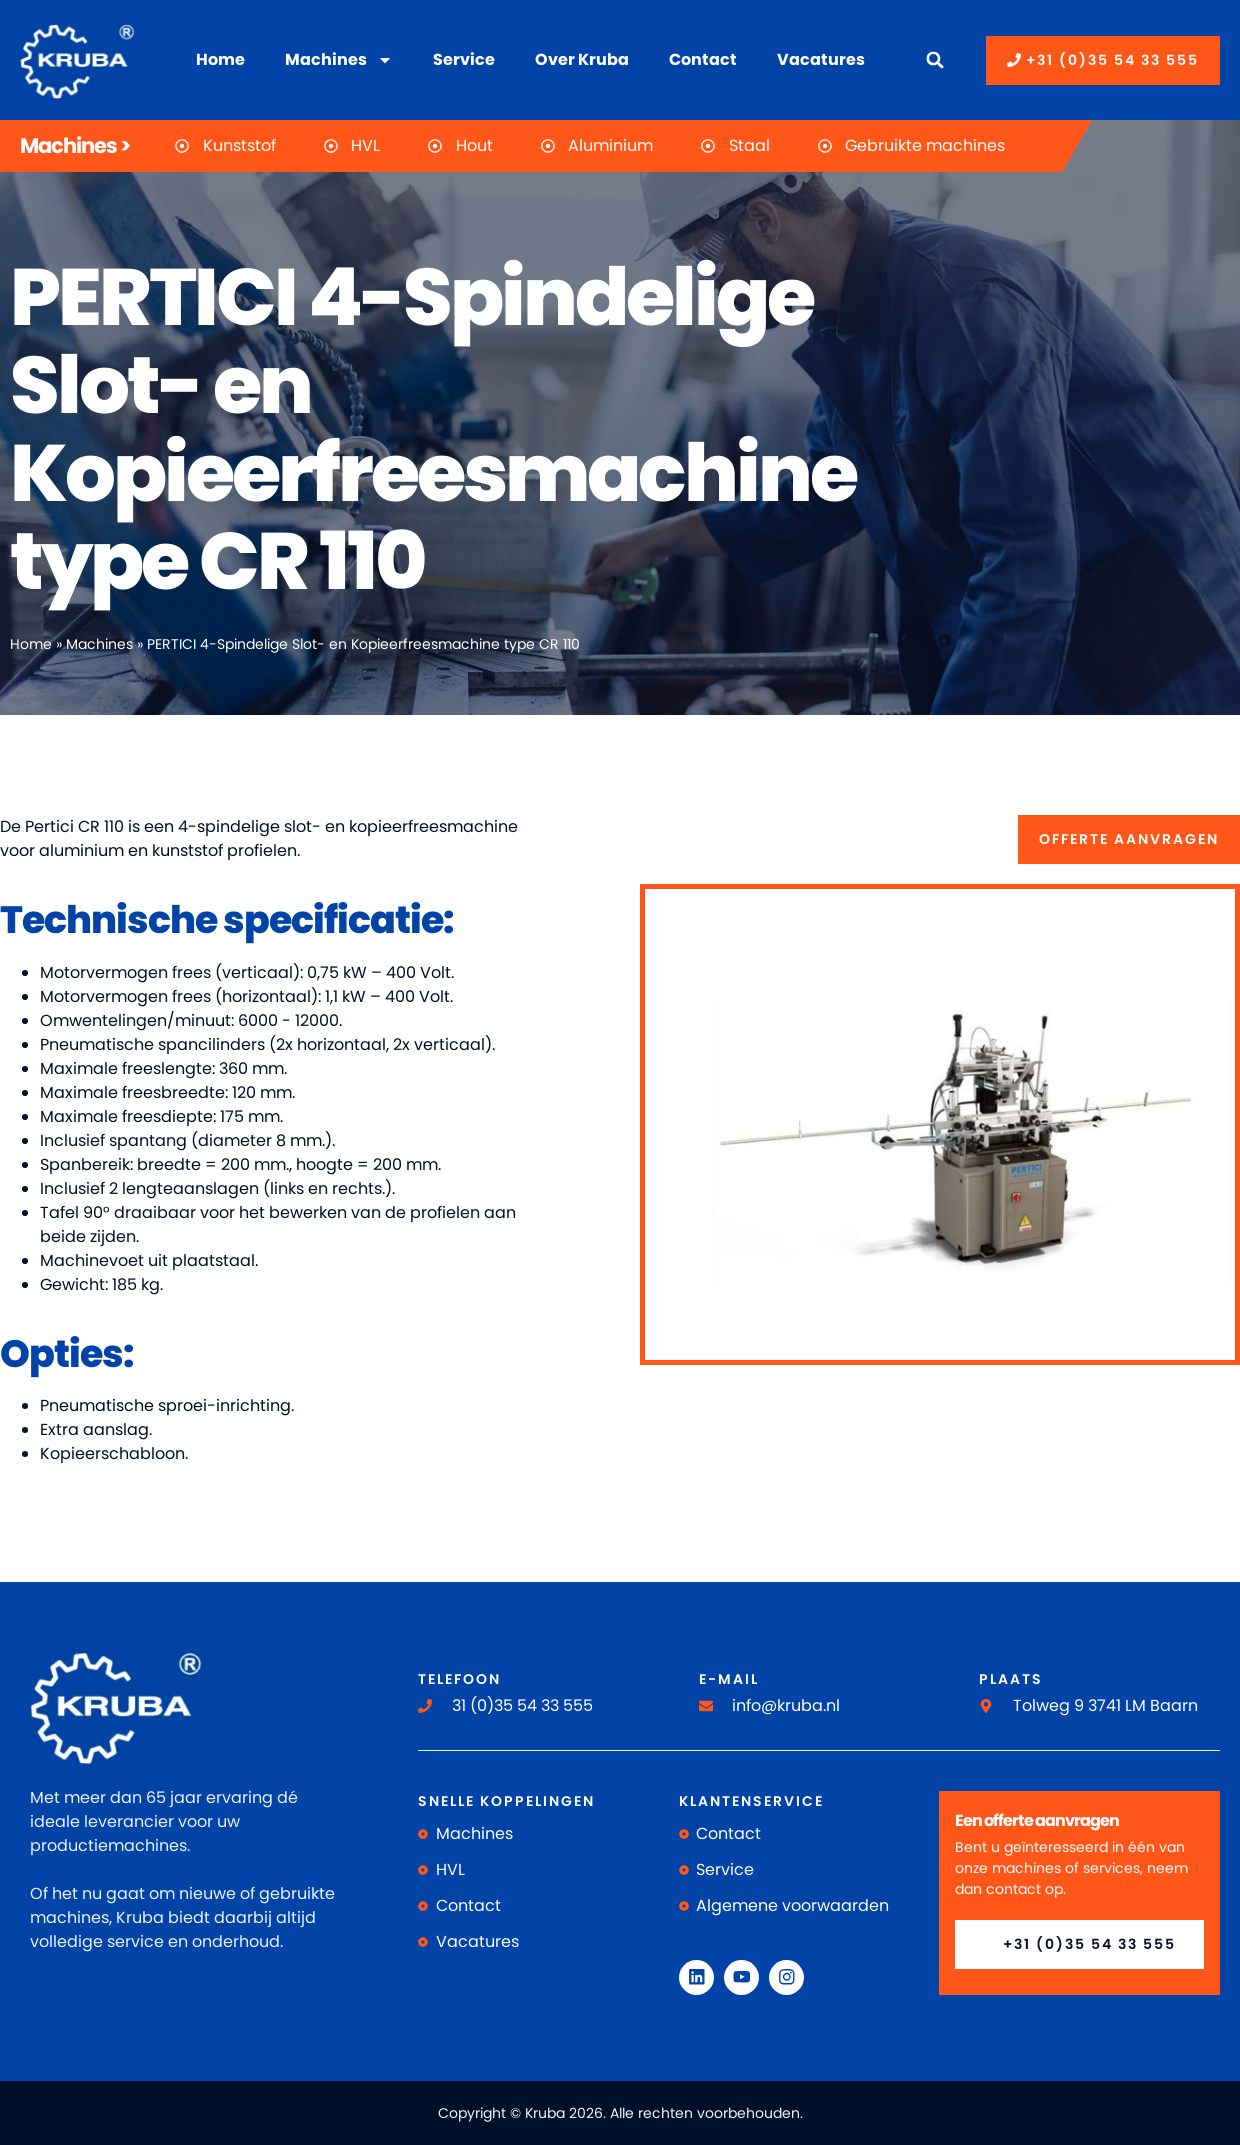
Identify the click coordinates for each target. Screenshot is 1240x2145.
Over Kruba (582, 59)
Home (220, 59)
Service (464, 59)
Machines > (75, 145)
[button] (935, 60)
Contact (703, 59)
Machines (339, 60)
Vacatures (821, 59)
